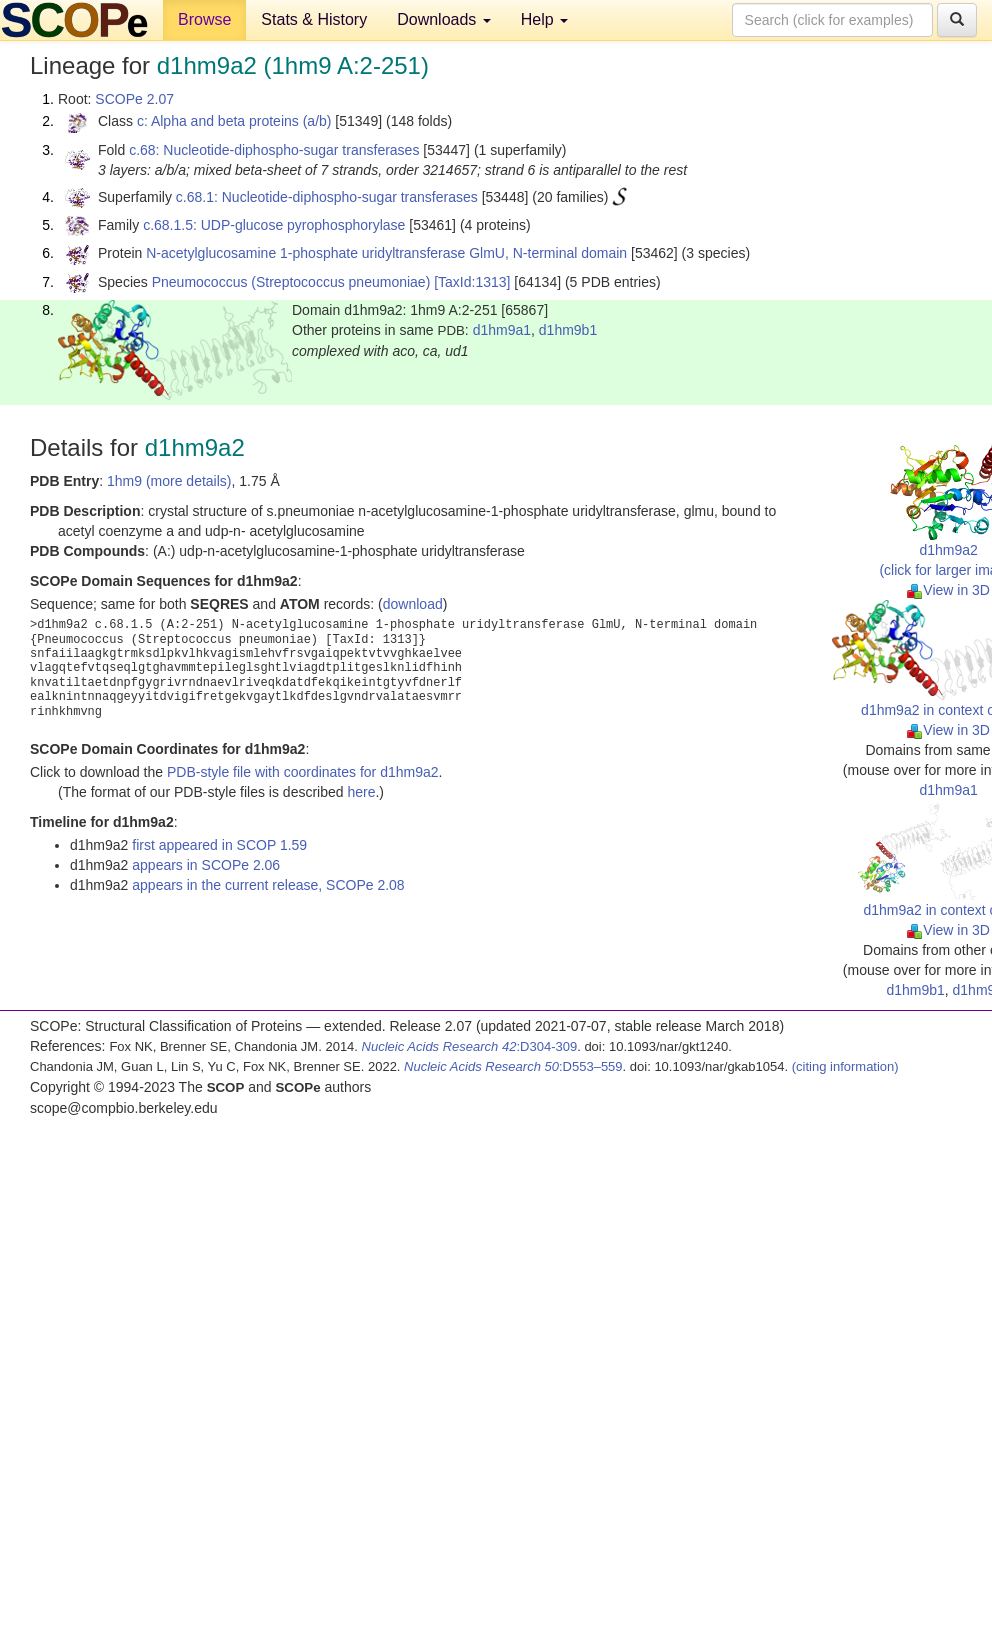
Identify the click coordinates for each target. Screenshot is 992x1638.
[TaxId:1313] (472, 282)
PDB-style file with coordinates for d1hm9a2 (303, 772)
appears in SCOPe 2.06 (206, 865)
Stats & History (314, 19)
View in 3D (948, 590)
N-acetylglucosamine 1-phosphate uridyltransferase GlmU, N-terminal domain (386, 253)
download (413, 604)
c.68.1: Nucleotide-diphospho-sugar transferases (327, 197)
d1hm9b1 (568, 330)
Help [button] (544, 19)
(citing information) (845, 1066)
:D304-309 (470, 1046)
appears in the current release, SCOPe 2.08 (268, 885)
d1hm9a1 (502, 330)
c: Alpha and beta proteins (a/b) (234, 121)
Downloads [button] (444, 19)
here (361, 792)
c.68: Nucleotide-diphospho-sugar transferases (274, 150)
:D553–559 (513, 1066)
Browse (204, 19)
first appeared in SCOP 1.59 (219, 845)
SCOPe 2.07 (134, 99)
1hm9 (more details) (169, 481)
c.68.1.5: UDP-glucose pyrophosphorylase (274, 225)
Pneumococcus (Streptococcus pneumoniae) (291, 282)
